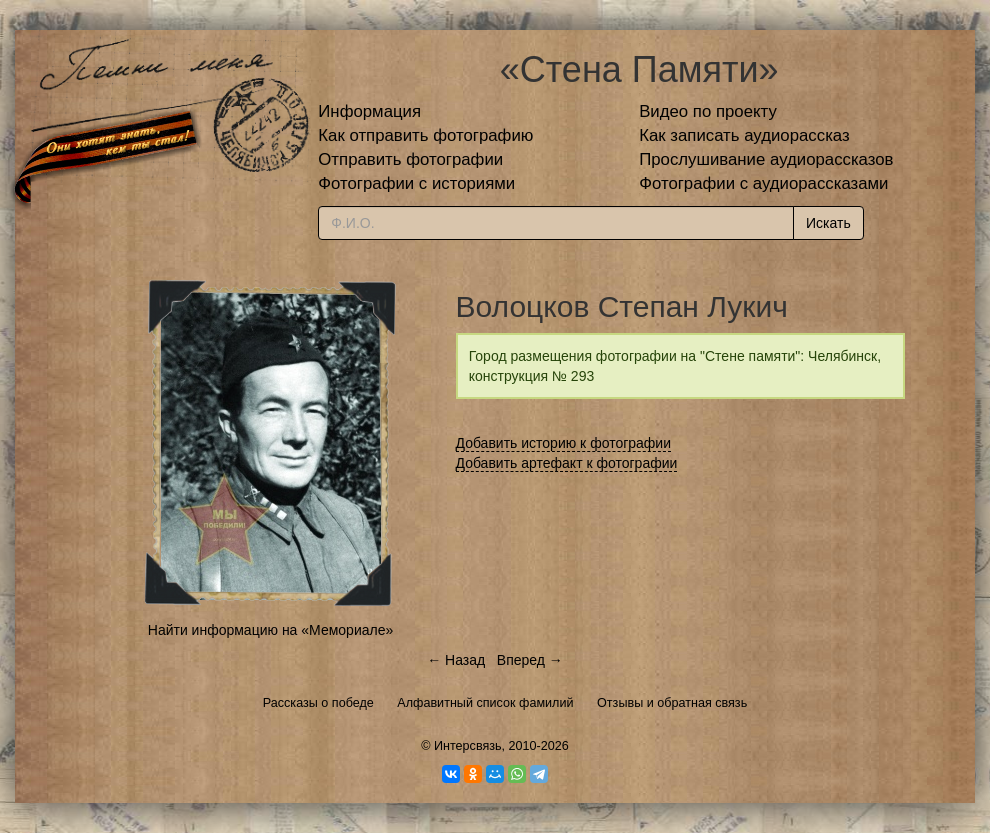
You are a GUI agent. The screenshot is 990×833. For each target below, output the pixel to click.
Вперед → (530, 660)
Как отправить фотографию (425, 135)
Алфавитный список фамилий (485, 703)
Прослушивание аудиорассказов (766, 159)
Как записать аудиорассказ (744, 135)
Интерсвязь (468, 746)
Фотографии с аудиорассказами (763, 183)
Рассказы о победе (318, 703)
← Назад (456, 660)
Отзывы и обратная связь (672, 703)
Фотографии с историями (416, 183)
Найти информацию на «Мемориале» (270, 630)
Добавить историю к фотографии (564, 443)
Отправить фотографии (410, 159)
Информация (369, 111)
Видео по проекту (708, 111)
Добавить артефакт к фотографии (567, 463)
